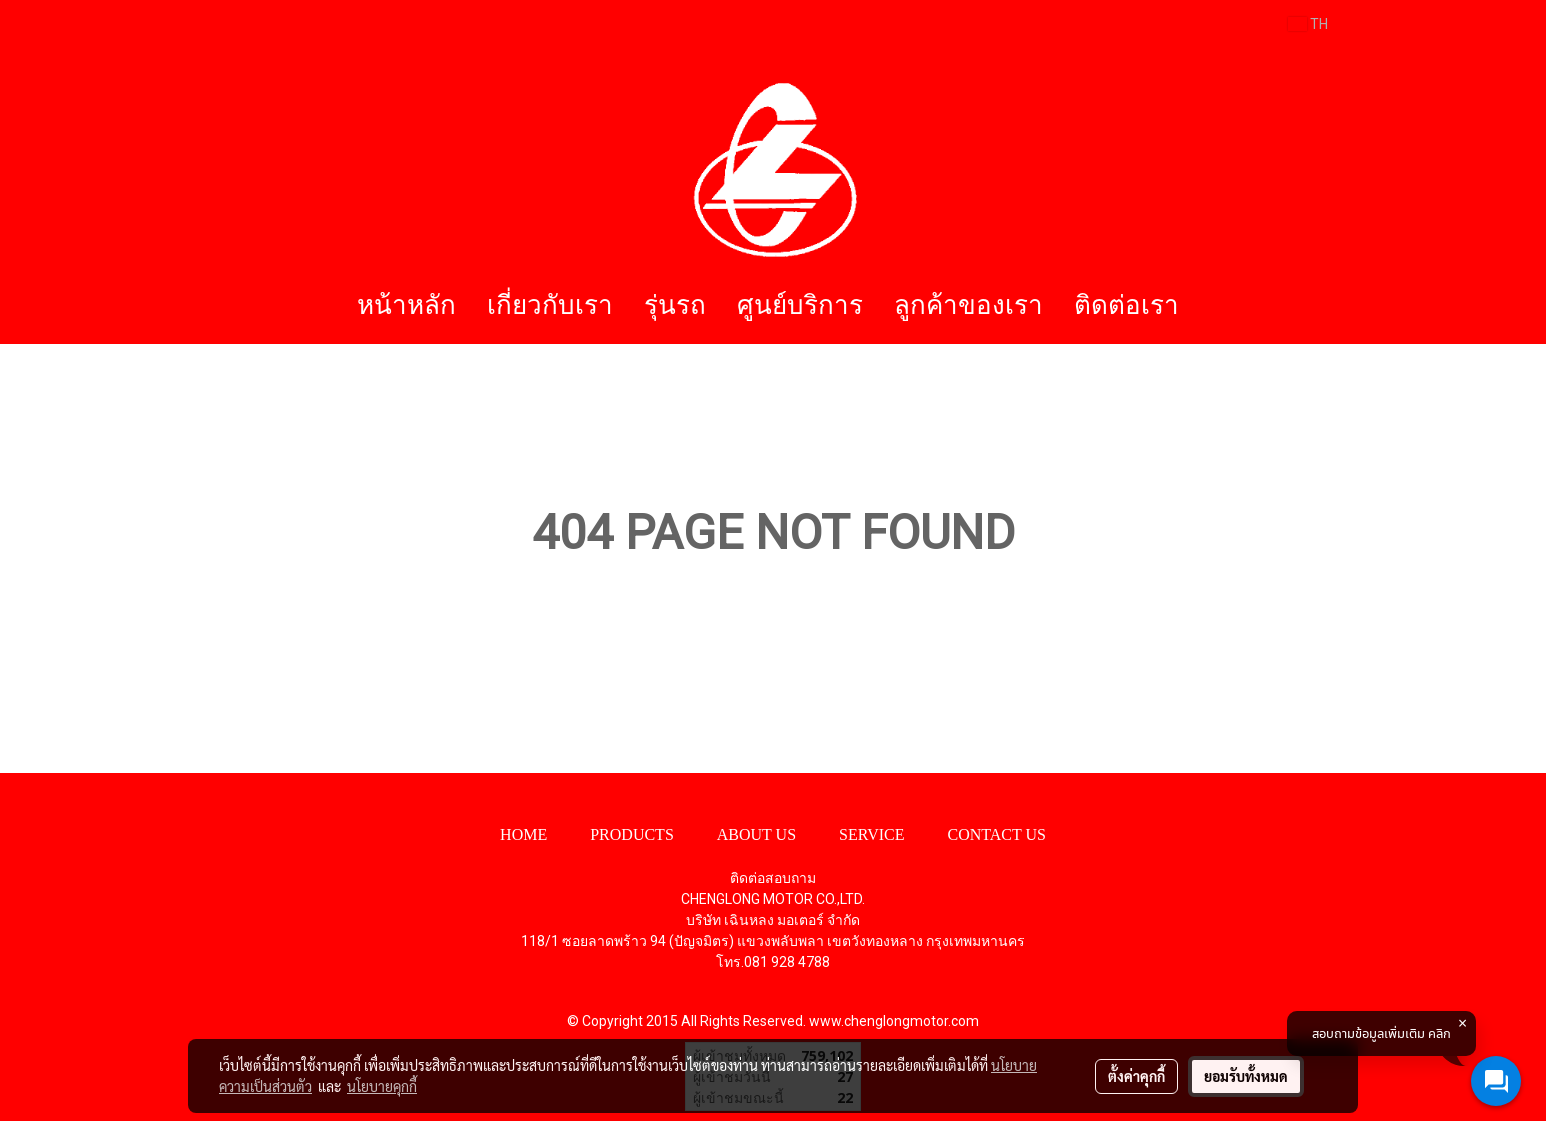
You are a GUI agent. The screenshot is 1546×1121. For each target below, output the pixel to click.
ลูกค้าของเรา (968, 305)
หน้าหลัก (406, 305)
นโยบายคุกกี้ (382, 1086)
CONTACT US (996, 834)
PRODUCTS (632, 834)
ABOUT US (756, 834)
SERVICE (871, 834)
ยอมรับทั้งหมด (1246, 1076)
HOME (523, 834)
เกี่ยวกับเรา (550, 305)
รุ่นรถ (675, 305)
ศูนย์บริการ (800, 305)
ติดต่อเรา (1126, 305)
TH (1308, 24)
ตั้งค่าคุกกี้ (1136, 1076)
